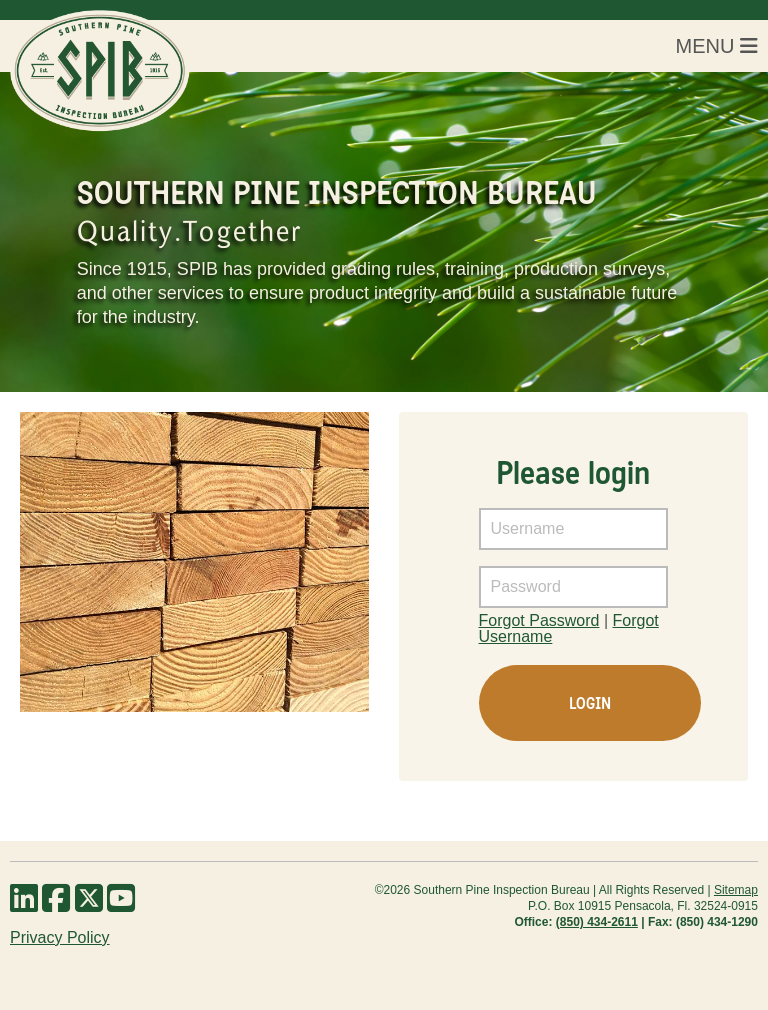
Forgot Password (539, 620)
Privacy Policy (60, 937)
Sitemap (736, 890)
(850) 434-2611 (597, 922)
